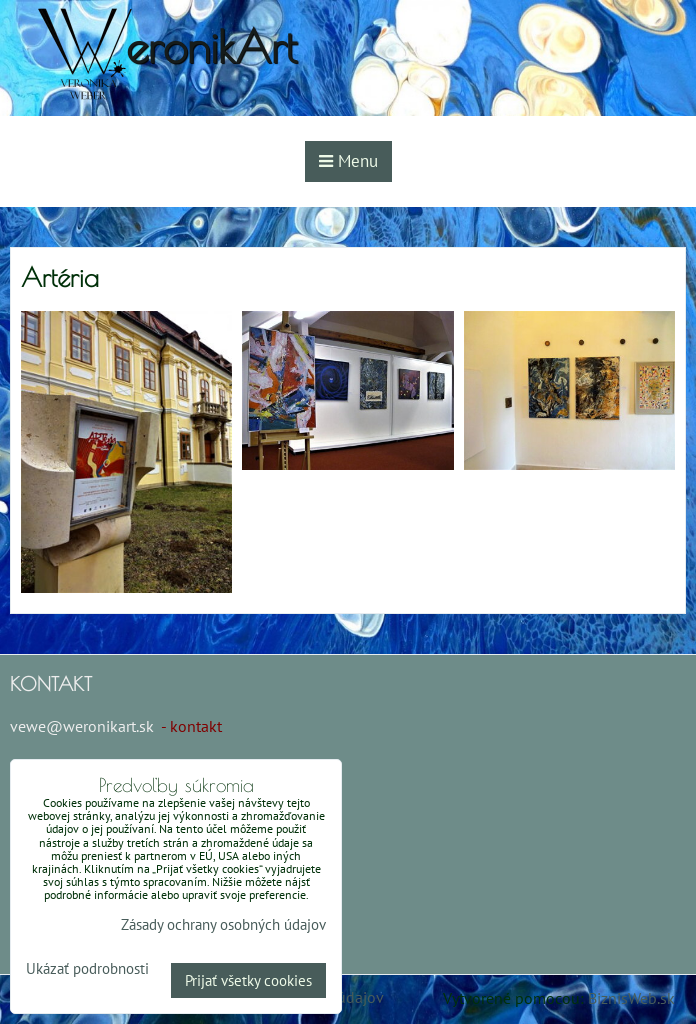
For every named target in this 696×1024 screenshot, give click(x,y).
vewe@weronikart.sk (82, 726)
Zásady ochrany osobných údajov (223, 924)
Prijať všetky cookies (248, 980)
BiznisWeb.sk (631, 998)
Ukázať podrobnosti (87, 969)
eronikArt (211, 46)
